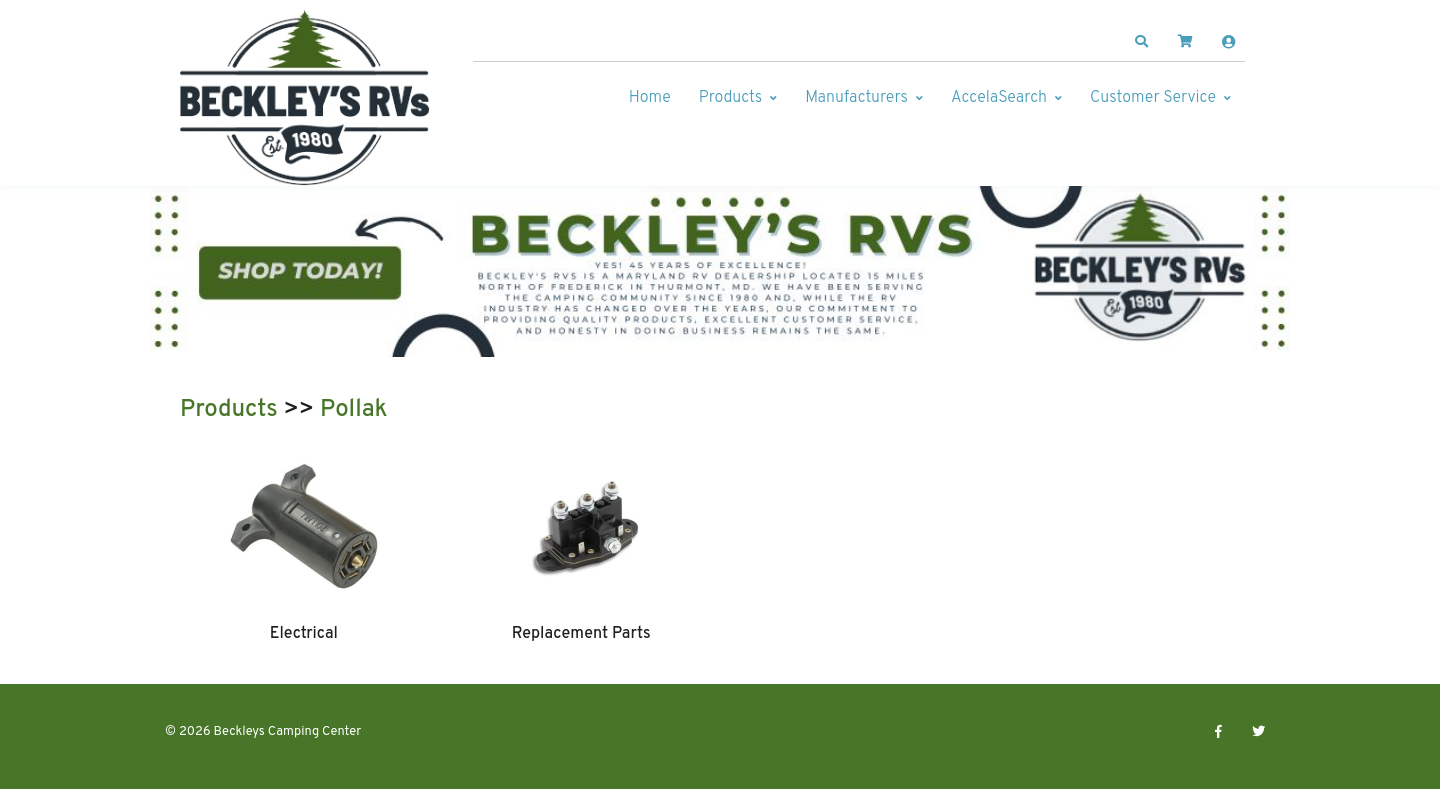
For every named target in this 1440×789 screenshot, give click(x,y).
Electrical (304, 634)
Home (650, 98)
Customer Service (1153, 98)
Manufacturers (856, 98)
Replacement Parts (581, 634)
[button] (1142, 42)
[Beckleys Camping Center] (305, 98)
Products (730, 98)
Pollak (354, 410)
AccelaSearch (999, 98)
